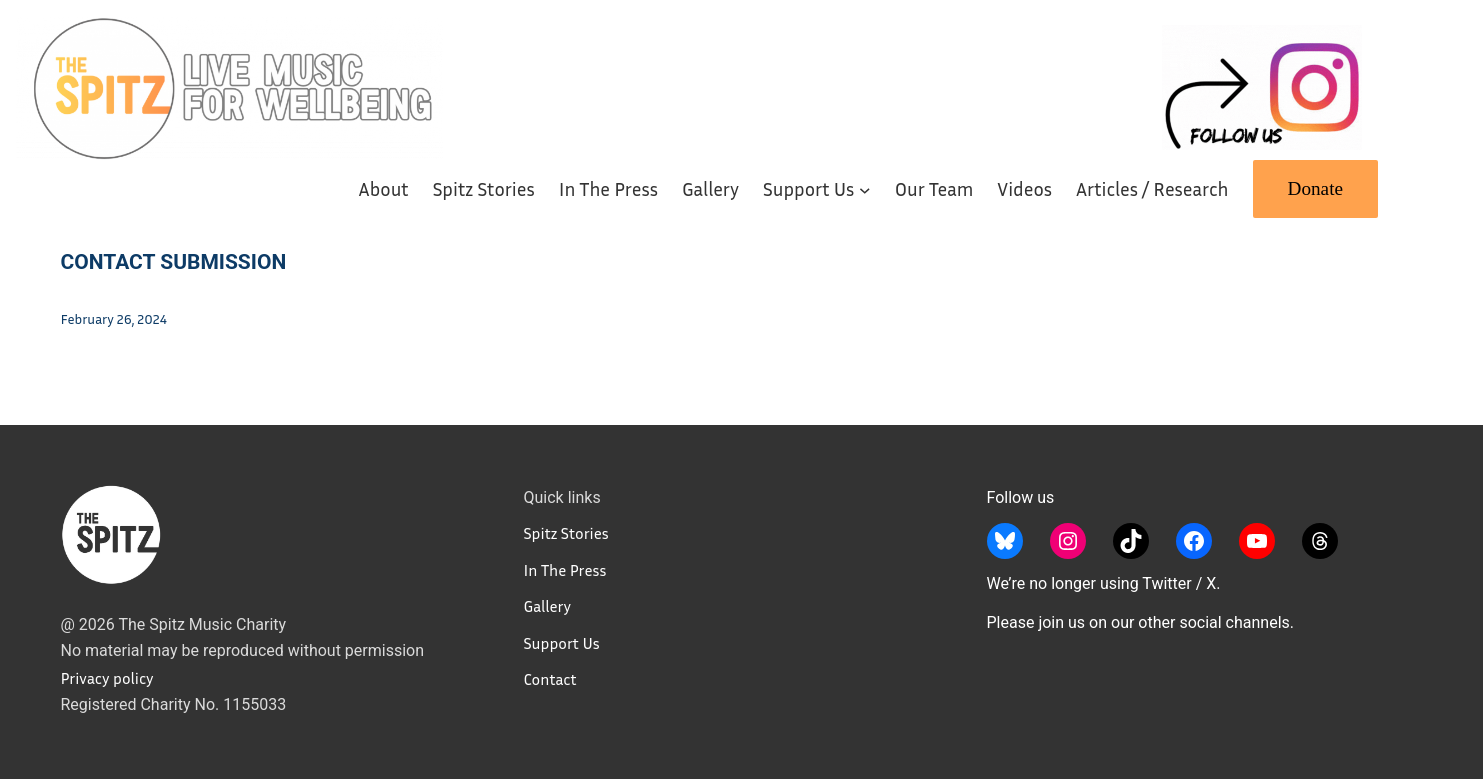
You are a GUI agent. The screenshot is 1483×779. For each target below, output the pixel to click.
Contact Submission (174, 262)
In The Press (565, 570)
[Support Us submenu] (865, 189)
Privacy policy (107, 678)
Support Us (562, 643)
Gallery (548, 606)
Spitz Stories (566, 533)
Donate (1315, 188)
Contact (550, 679)
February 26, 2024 (114, 318)
